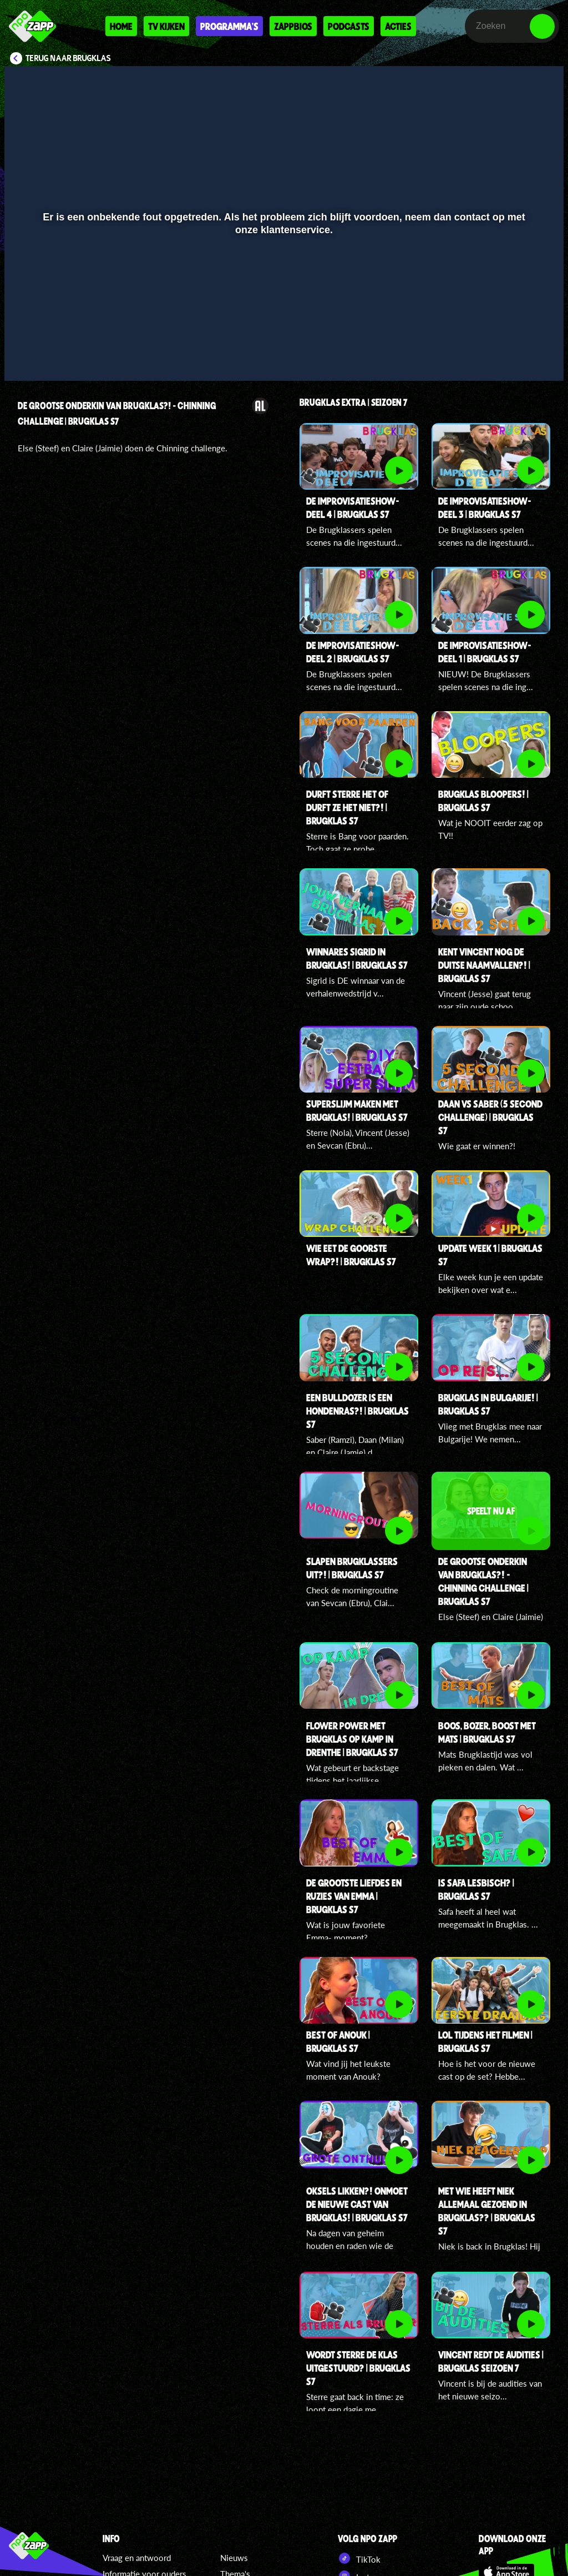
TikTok (359, 2558)
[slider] (282, 333)
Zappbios (293, 26)
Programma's (229, 26)
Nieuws (234, 2558)
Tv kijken (166, 26)
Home (121, 26)
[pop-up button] (518, 356)
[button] (27, 356)
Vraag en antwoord (137, 2558)
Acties (398, 26)
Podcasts (348, 26)
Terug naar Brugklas (68, 58)
